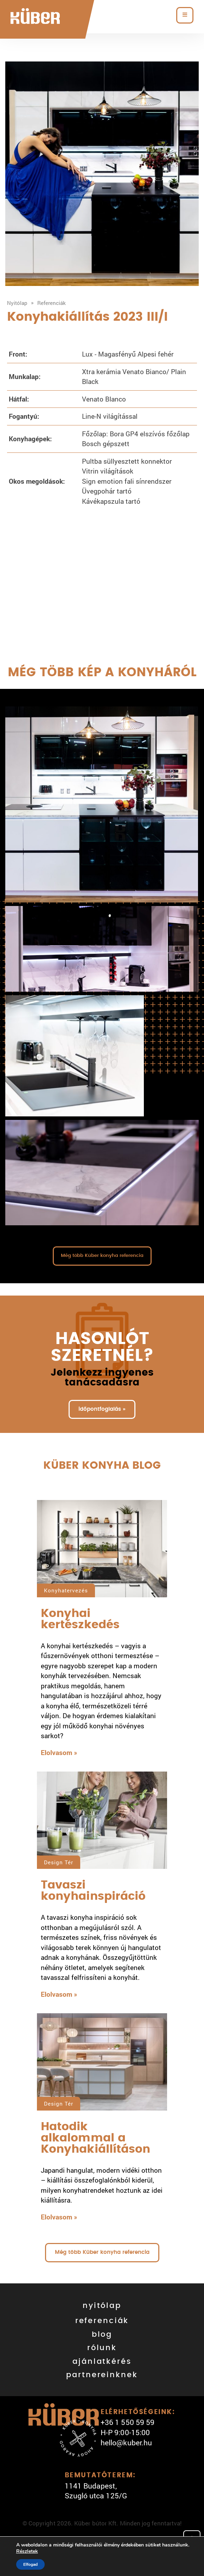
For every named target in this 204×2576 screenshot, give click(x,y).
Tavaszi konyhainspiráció (93, 1890)
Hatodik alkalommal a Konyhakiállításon (95, 2138)
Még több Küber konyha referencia (102, 1255)
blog (102, 2334)
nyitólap (102, 2305)
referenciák (102, 2320)
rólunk (102, 2348)
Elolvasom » (59, 1752)
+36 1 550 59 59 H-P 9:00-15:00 (127, 2427)
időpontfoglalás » (102, 1409)
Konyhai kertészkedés (80, 1619)
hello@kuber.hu (126, 2442)
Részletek (27, 2551)
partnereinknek (102, 2375)
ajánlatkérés (102, 2361)
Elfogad (30, 2564)
